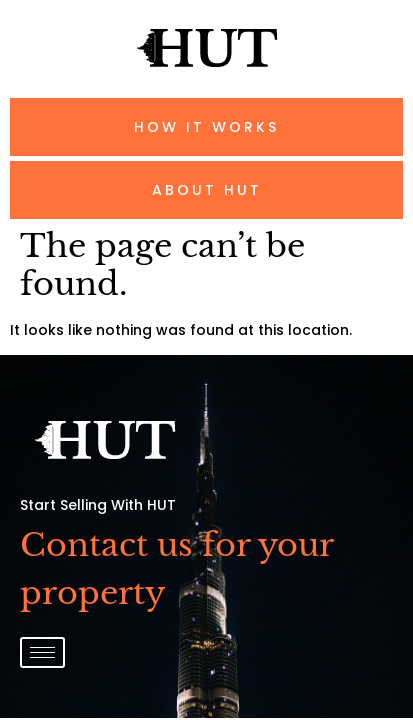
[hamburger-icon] (42, 652)
